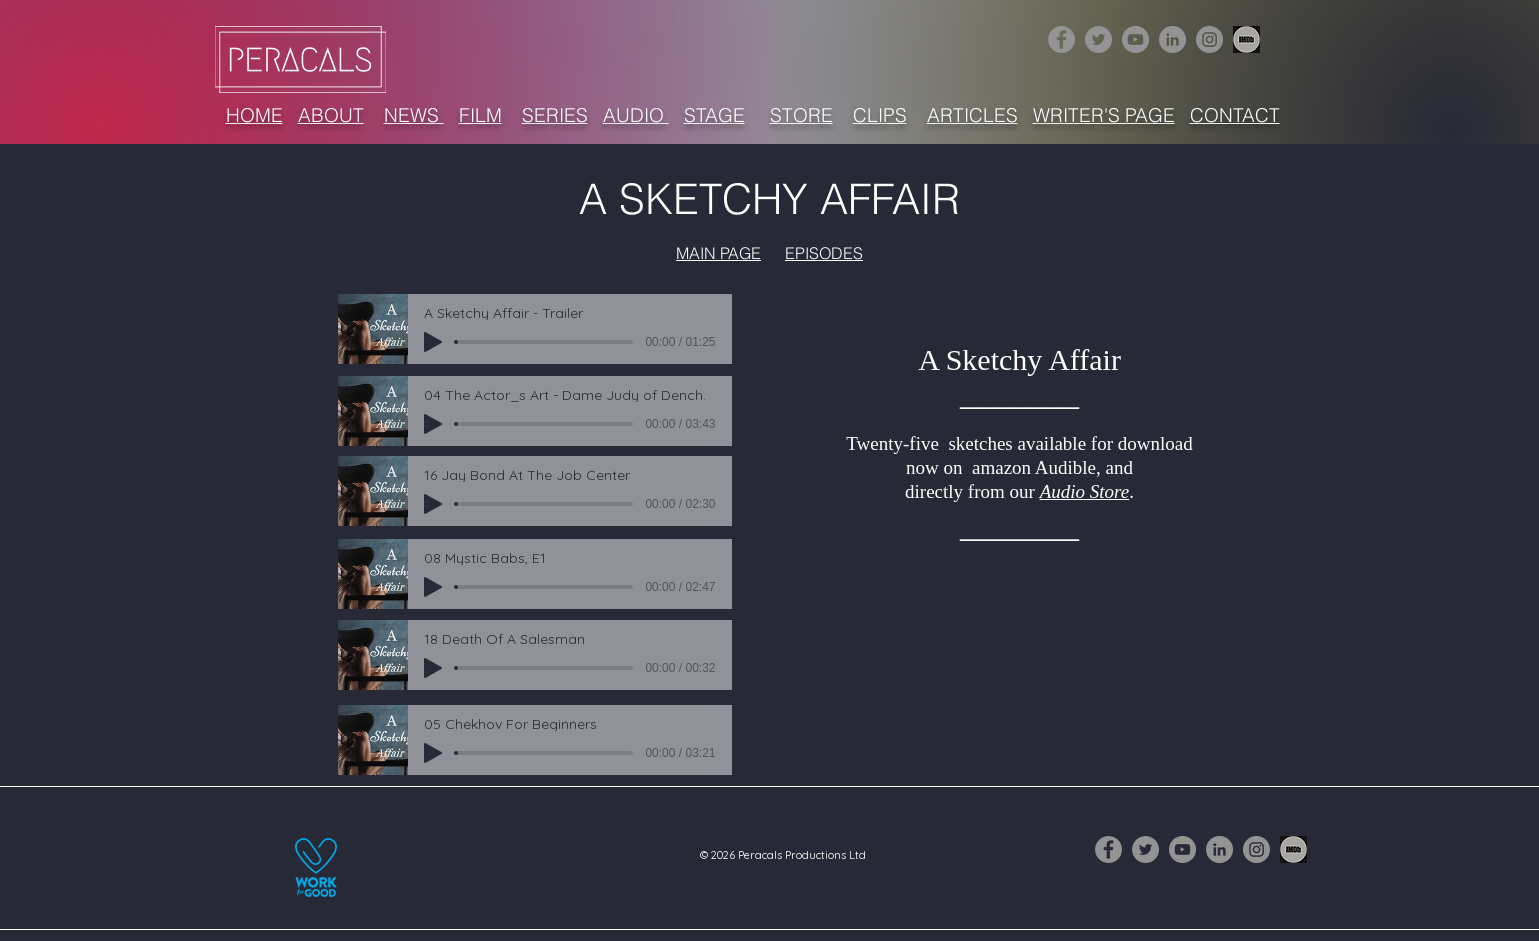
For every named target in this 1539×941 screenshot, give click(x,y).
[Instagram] (1209, 39)
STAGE (714, 115)
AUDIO (636, 115)
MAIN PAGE (718, 253)
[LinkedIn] (1172, 39)
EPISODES (824, 253)
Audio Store (1085, 491)
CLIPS (880, 115)
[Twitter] (1098, 39)
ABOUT (331, 115)
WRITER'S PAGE (1104, 115)
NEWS (414, 115)
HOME (254, 115)
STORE (801, 115)
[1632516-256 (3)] (1246, 39)
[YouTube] (1135, 39)
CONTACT (1235, 115)
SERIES (555, 115)
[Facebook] (1061, 39)
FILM (480, 115)
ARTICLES (972, 115)
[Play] (433, 342)
